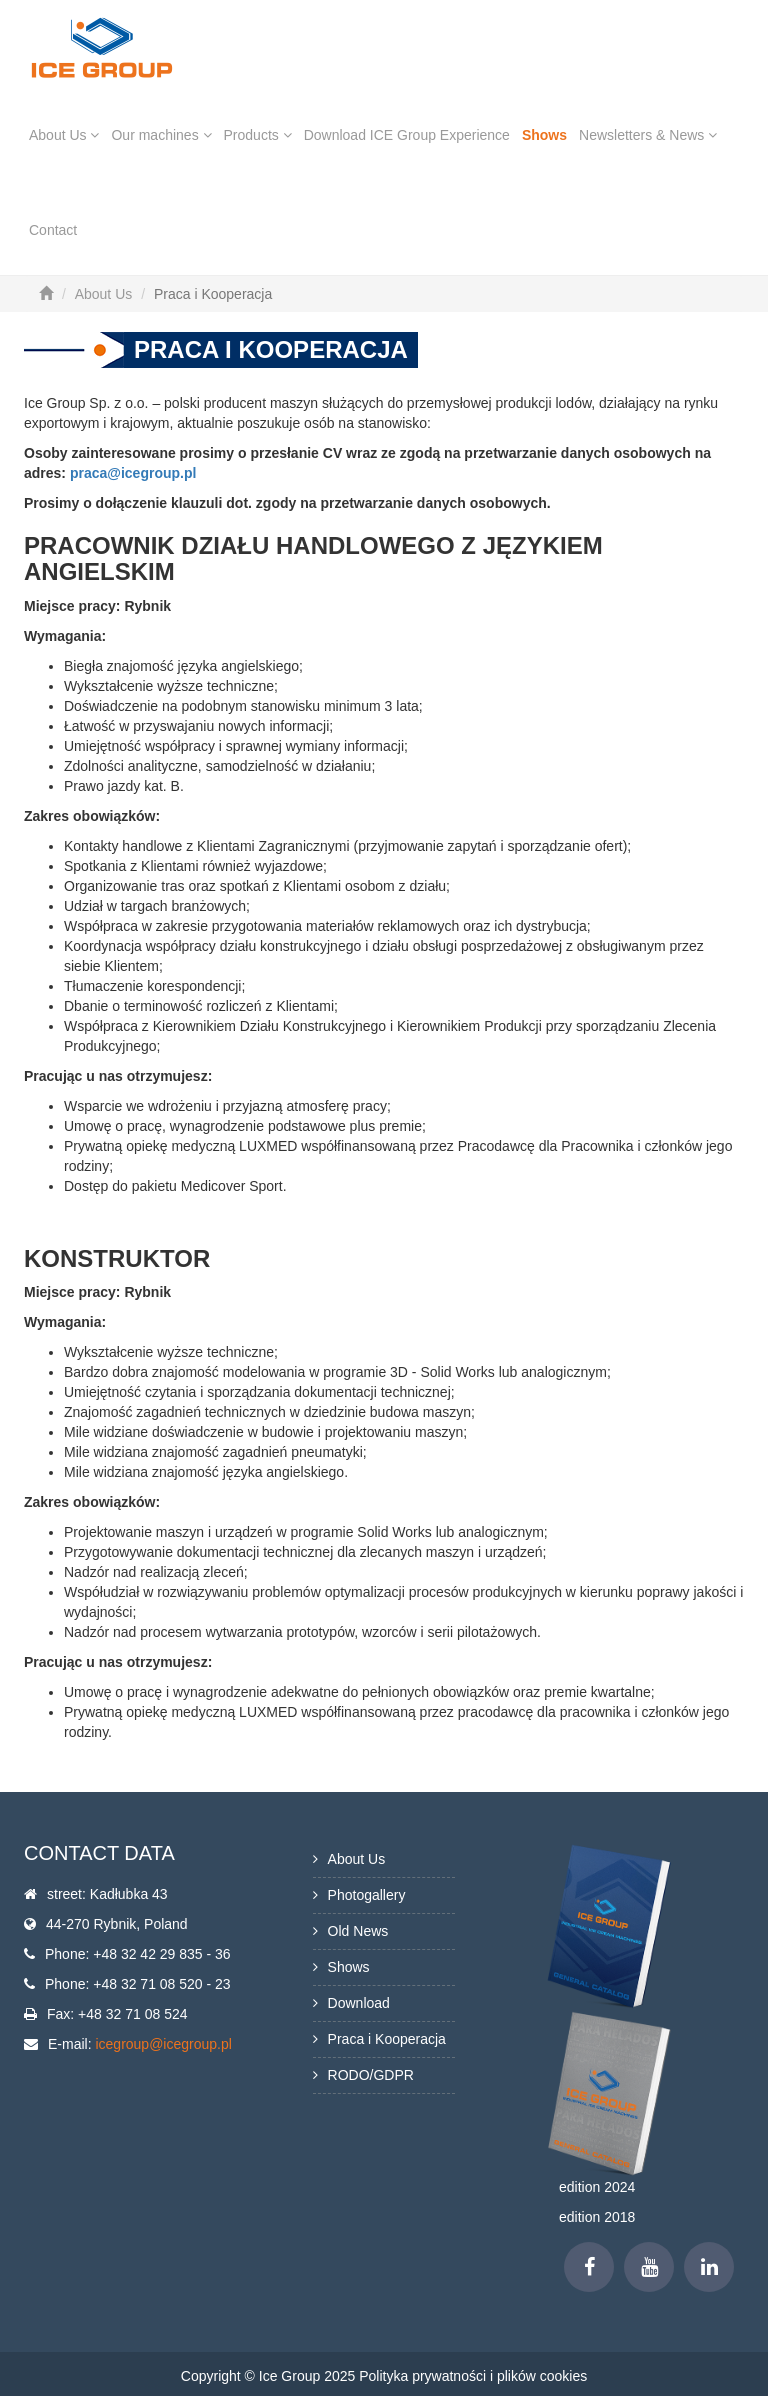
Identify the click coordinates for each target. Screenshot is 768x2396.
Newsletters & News (648, 135)
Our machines (161, 135)
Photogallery (367, 1895)
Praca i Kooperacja (387, 2039)
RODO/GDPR (371, 2075)
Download (359, 2003)
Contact (53, 230)
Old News (358, 1931)
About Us (64, 135)
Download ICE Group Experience (407, 135)
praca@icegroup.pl (133, 473)
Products (258, 135)
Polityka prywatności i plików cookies (473, 2376)
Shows (544, 135)
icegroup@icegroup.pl (163, 2044)
